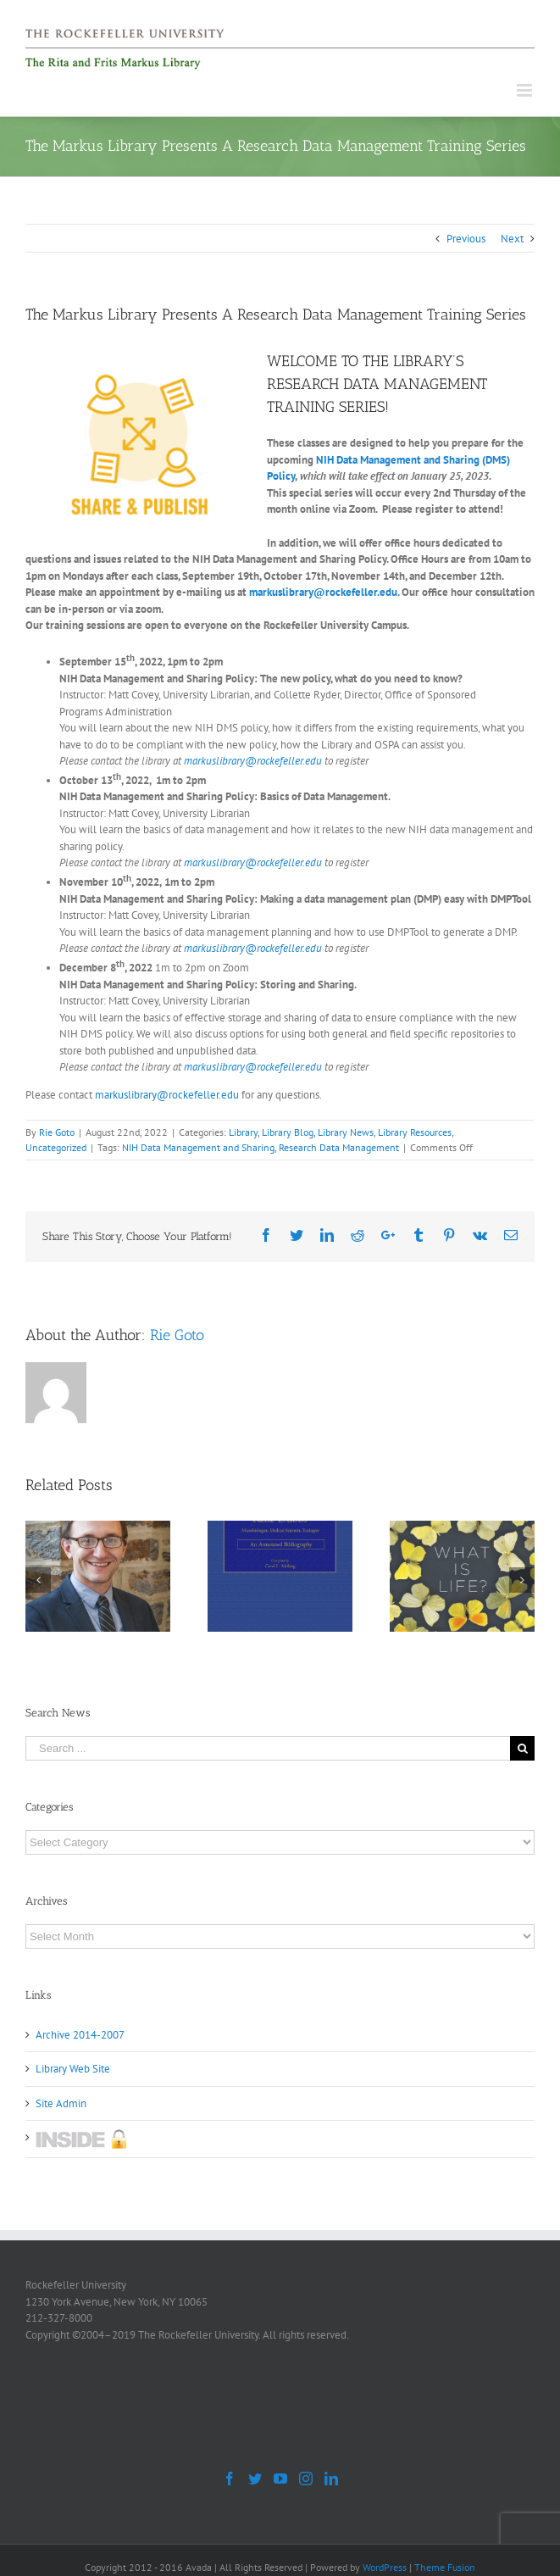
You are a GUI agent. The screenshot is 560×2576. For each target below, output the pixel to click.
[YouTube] (280, 2478)
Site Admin (61, 2103)
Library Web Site (73, 2068)
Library (243, 1132)
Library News (346, 1132)
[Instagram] (306, 2478)
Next (512, 238)
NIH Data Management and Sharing (198, 1147)
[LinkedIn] (331, 2478)
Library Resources (415, 1132)
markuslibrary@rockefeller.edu (323, 592)
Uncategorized (55, 1147)
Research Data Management (339, 1147)
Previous (465, 238)
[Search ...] (267, 1748)
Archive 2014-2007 (80, 2035)
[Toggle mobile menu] (526, 90)
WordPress (385, 2567)
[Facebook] (229, 2478)
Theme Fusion (444, 2567)
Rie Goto (57, 1132)
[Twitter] (255, 2478)
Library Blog (287, 1132)
